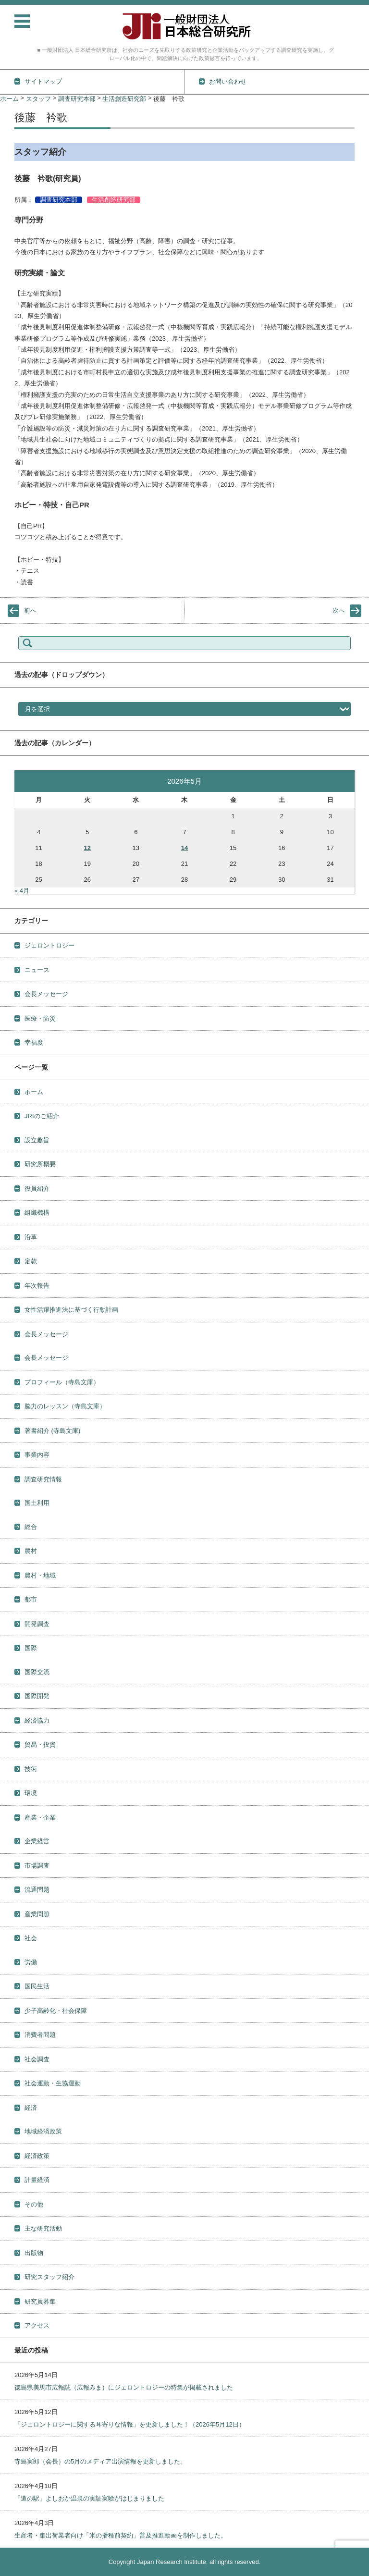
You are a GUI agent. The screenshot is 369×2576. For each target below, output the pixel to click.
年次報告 (37, 1285)
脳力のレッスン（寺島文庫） (65, 1406)
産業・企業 (40, 1817)
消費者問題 (40, 2034)
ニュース (37, 970)
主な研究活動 (43, 2228)
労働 (31, 1962)
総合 (31, 1526)
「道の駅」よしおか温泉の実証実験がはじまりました (89, 2498)
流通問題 (37, 1889)
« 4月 (21, 890)
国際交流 (37, 1672)
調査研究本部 (58, 199)
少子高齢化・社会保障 (56, 2010)
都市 (31, 1599)
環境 (31, 1793)
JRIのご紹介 (42, 1116)
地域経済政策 (43, 2131)
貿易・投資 (40, 1744)
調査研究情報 (43, 1479)
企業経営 (37, 1841)
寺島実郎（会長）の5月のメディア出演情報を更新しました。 (100, 2461)
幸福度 (34, 1042)
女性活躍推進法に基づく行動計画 (71, 1309)
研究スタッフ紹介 (49, 2276)
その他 (34, 2204)
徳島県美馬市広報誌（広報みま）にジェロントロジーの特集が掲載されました (123, 2387)
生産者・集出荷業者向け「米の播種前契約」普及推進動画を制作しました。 (120, 2535)
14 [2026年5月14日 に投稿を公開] (184, 847)
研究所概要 (40, 1164)
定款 (31, 1261)
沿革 (31, 1237)
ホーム (34, 1092)
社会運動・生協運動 (53, 2083)
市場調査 (37, 1865)
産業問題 (37, 1914)
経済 (31, 2107)
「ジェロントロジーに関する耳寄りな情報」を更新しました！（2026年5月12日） (129, 2424)
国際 (31, 1648)
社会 (31, 1938)
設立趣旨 (37, 1140)
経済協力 (37, 1720)
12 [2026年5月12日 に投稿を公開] (87, 847)
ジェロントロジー (49, 945)
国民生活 (37, 1986)
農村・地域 (40, 1575)
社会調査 (37, 2059)
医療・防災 (40, 1018)
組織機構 (37, 1212)
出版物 (34, 2252)
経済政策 (37, 2155)
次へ (338, 610)
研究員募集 (40, 2301)
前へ (30, 610)
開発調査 (37, 1623)
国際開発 (37, 1696)
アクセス (37, 2325)
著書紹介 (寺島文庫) (52, 1430)
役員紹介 (37, 1188)
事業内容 (37, 1454)
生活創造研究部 (113, 199)
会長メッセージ (46, 994)
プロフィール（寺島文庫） (62, 1382)
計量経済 (37, 2179)
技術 (31, 1769)
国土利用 (37, 1502)
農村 (31, 1550)
